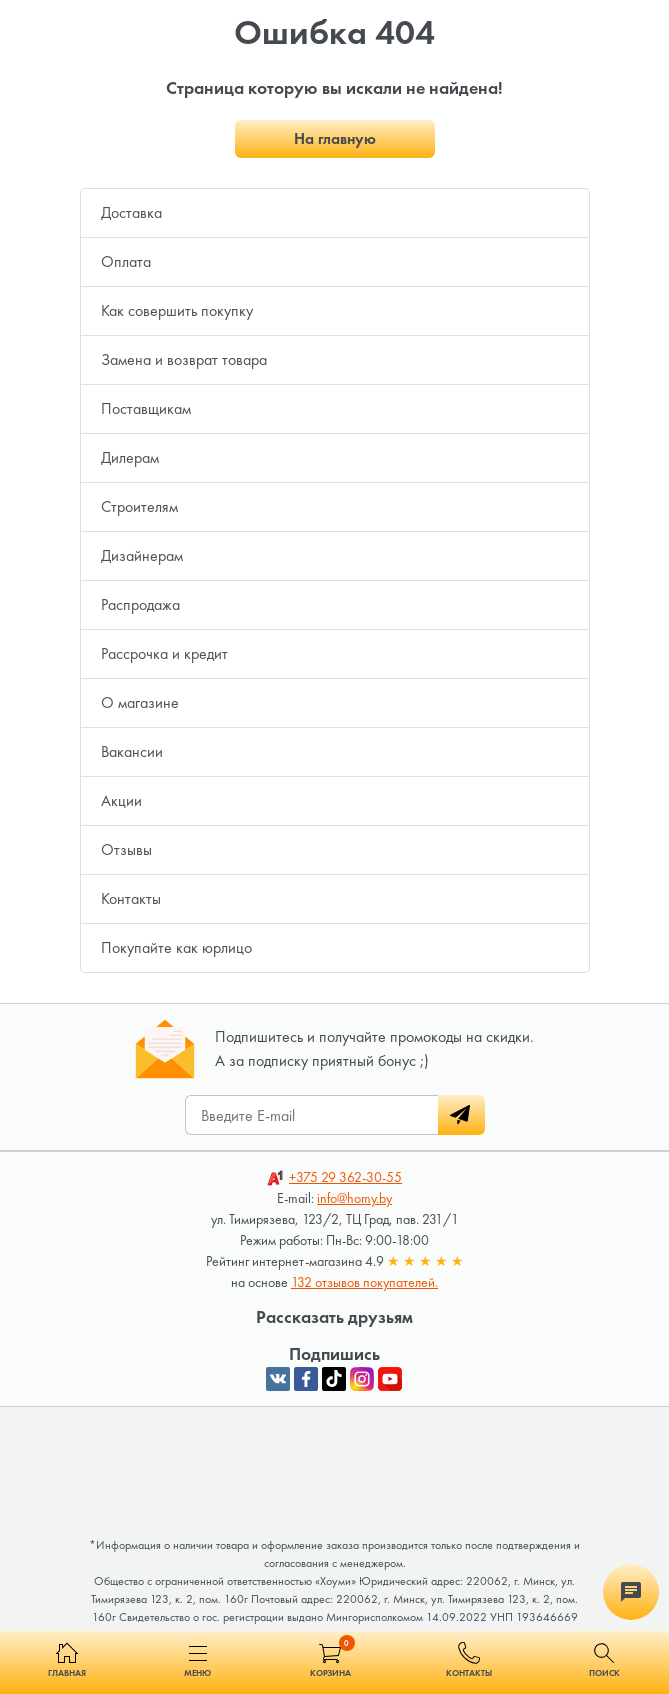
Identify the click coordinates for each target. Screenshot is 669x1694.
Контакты (131, 898)
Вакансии (132, 751)
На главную (335, 138)
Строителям (139, 506)
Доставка (131, 212)
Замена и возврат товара (184, 359)
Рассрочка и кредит (164, 653)
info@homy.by (354, 1198)
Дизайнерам (142, 555)
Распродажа (140, 604)
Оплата (126, 261)
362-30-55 (345, 1177)
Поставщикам (146, 408)
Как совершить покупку (177, 310)
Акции (121, 800)
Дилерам (130, 457)
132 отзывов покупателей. (364, 1282)
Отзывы (126, 849)
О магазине (140, 702)
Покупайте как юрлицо (176, 947)
